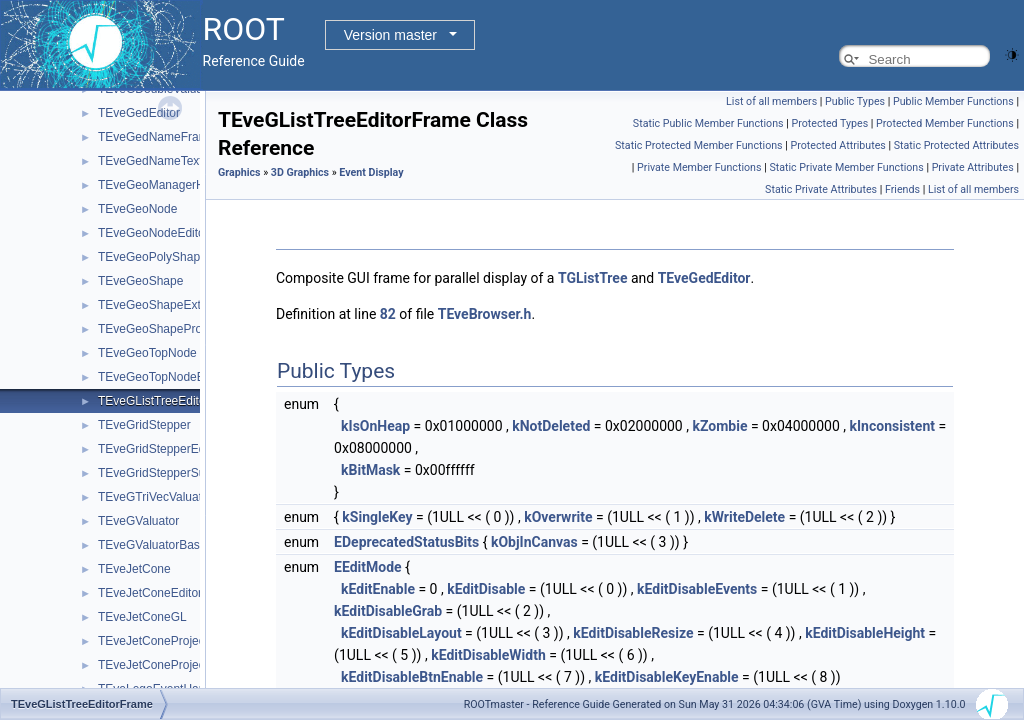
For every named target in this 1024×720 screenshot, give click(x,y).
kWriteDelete (744, 517)
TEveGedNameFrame (156, 137)
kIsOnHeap (375, 426)
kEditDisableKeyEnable (667, 677)
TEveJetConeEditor (150, 593)
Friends (902, 189)
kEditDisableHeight (865, 633)
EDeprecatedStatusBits (406, 542)
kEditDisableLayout (401, 633)
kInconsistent (892, 426)
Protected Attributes (837, 145)
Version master (390, 35)
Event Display (371, 172)
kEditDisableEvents (697, 589)
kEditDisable (486, 589)
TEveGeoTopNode (147, 353)
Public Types (855, 101)
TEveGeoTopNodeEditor (163, 377)
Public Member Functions (953, 101)
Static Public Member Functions (708, 123)
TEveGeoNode (137, 209)
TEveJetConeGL (142, 617)
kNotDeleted (551, 426)
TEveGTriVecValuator (155, 497)
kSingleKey (377, 517)
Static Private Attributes (821, 189)
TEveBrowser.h (485, 314)
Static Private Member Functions (846, 167)
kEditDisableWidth (488, 655)
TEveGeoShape (140, 281)
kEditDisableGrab (388, 611)
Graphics (239, 172)
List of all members (771, 101)
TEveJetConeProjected (159, 641)
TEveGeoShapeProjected (166, 329)
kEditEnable (378, 589)
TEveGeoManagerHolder (164, 185)
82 (388, 314)
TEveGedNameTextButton (167, 161)
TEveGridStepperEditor (160, 449)
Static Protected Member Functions (699, 145)
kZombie (719, 426)
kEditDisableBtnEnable (412, 677)
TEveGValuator (138, 521)
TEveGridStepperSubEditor (170, 473)
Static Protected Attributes (956, 145)
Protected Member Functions (945, 123)
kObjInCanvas (534, 542)
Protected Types (829, 123)
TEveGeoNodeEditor (153, 233)
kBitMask (370, 470)
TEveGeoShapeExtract (159, 305)
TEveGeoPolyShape (152, 257)
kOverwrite (558, 517)
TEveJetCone (134, 569)
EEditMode (368, 567)
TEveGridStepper (144, 425)
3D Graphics (300, 172)
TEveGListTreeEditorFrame (171, 401)
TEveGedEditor (139, 113)
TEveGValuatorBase (152, 545)
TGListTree (593, 278)
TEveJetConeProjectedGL (167, 665)
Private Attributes (973, 167)
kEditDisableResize (633, 633)
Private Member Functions (699, 167)
